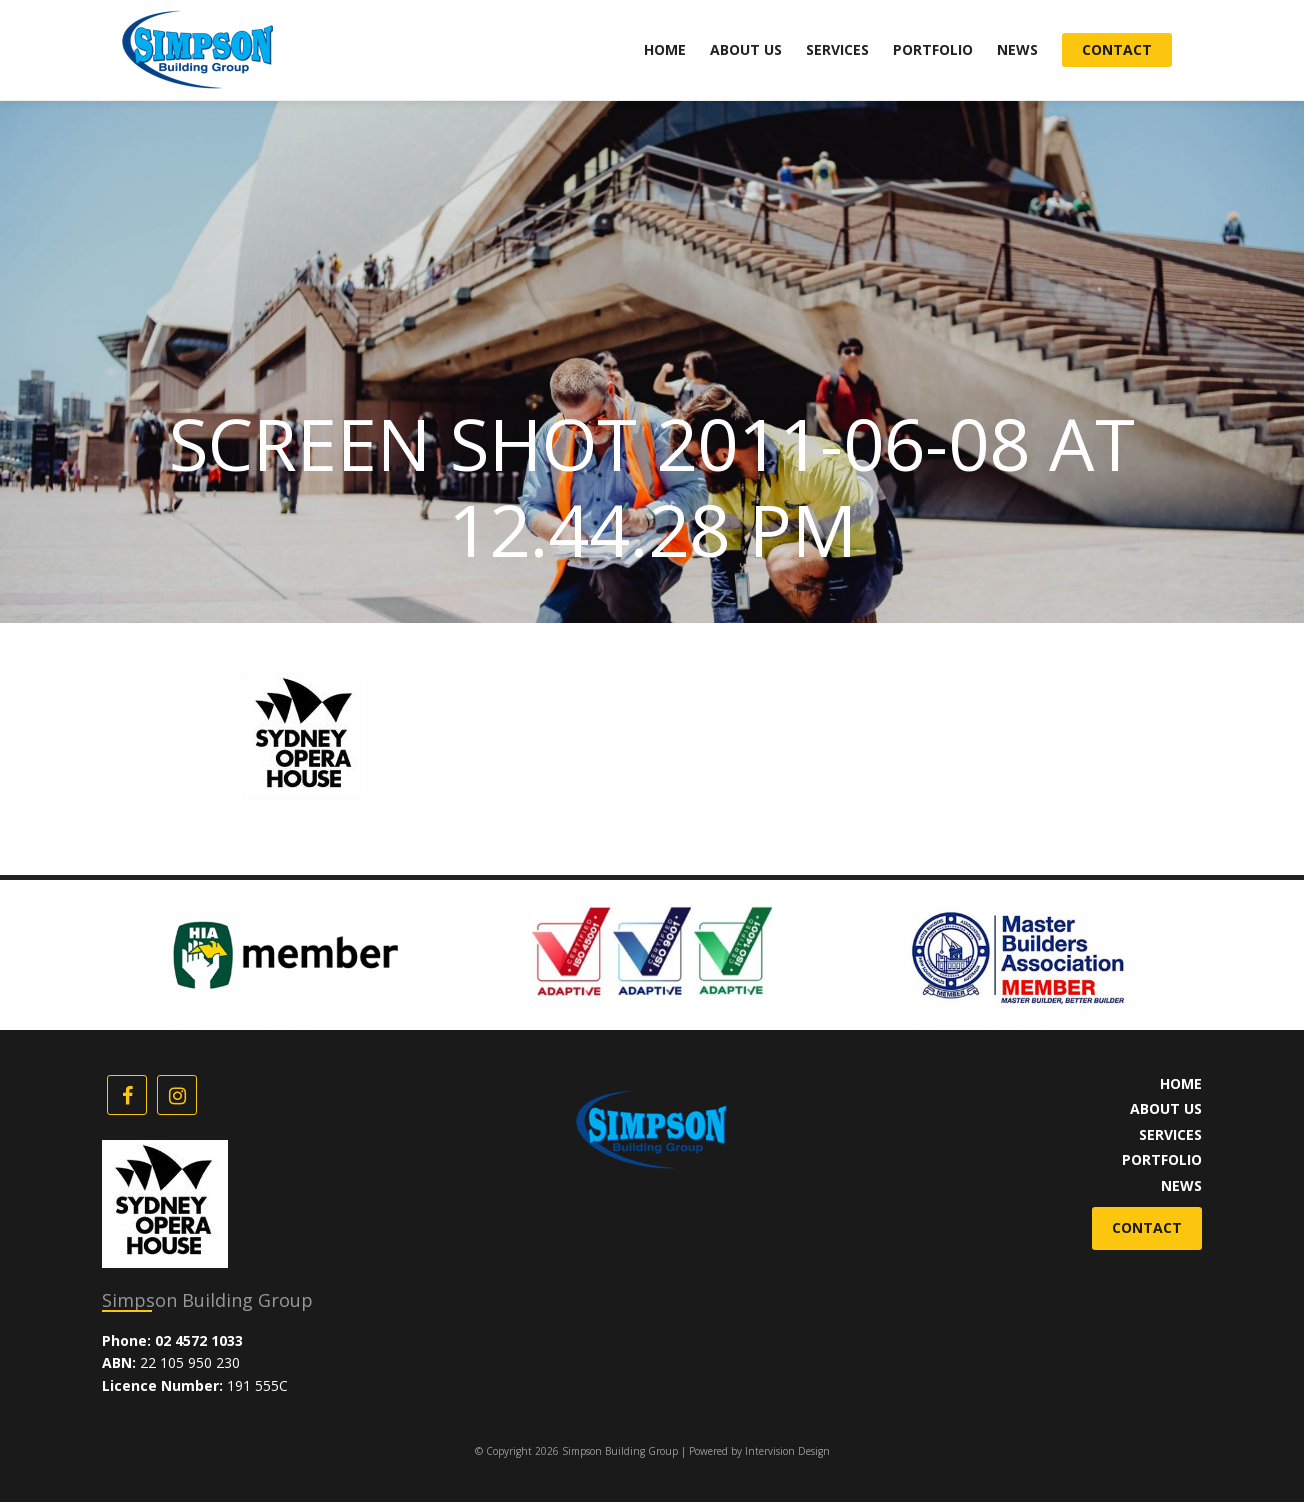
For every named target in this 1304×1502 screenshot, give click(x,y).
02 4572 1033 (199, 1340)
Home (665, 49)
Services (837, 49)
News (1017, 49)
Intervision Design (787, 1451)
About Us (746, 49)
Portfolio (933, 49)
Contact (1117, 49)
